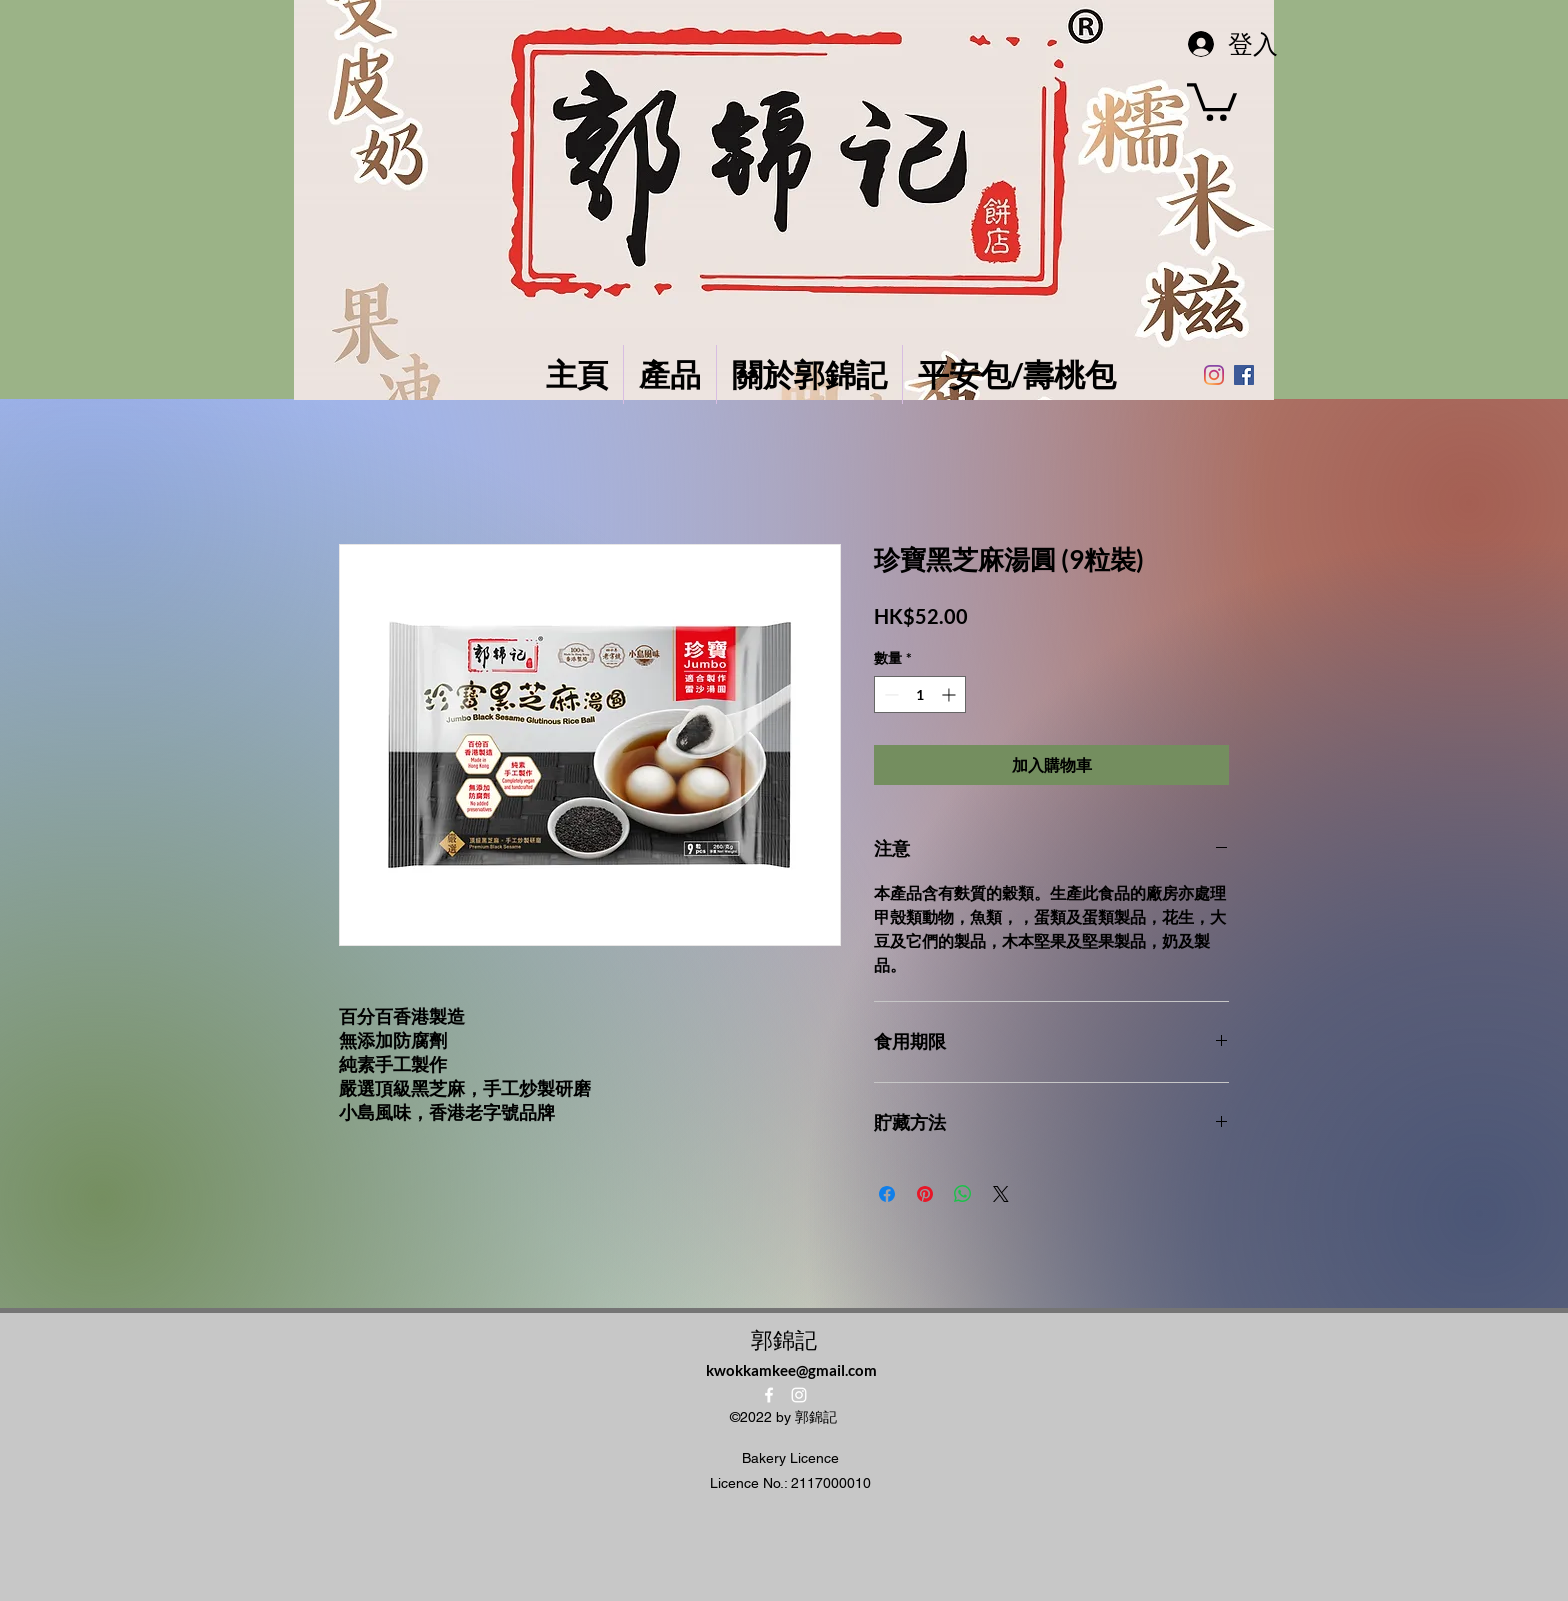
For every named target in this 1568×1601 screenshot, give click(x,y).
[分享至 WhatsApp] (963, 1194)
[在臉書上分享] (887, 1194)
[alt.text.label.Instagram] (799, 1395)
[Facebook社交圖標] (1244, 375)
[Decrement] (889, 694)
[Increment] (950, 694)
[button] (1212, 100)
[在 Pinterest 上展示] (925, 1194)
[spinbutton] (920, 694)
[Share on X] (1001, 1194)
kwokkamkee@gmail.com (791, 1370)
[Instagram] (1214, 375)
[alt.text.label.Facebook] (769, 1395)
